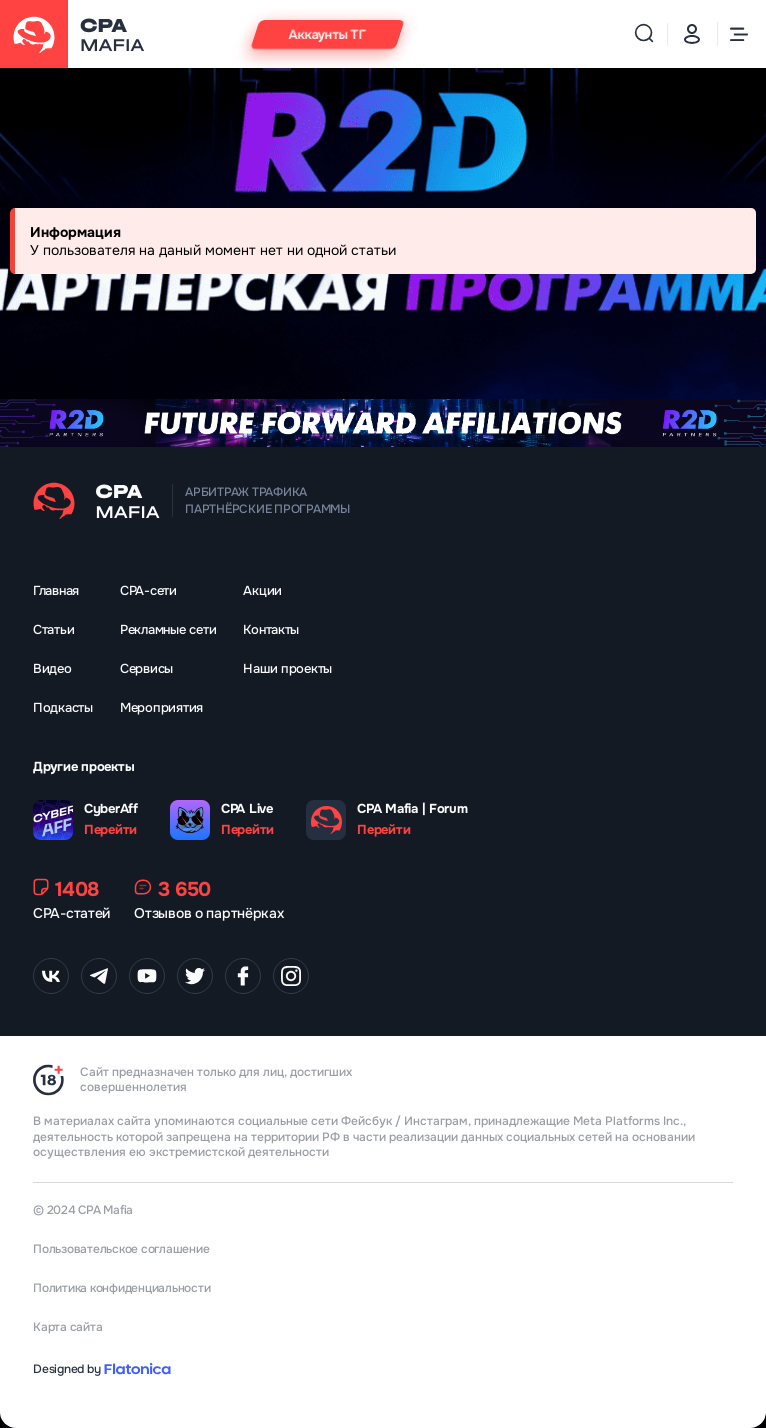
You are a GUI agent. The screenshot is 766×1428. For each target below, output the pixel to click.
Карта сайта (67, 1327)
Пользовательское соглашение (121, 1249)
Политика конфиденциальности (122, 1288)
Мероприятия (161, 707)
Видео (52, 668)
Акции (262, 590)
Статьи (53, 629)
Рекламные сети (168, 629)
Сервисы (146, 668)
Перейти (110, 830)
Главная (56, 590)
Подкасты (63, 707)
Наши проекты (287, 668)
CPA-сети (148, 590)
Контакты (271, 629)
